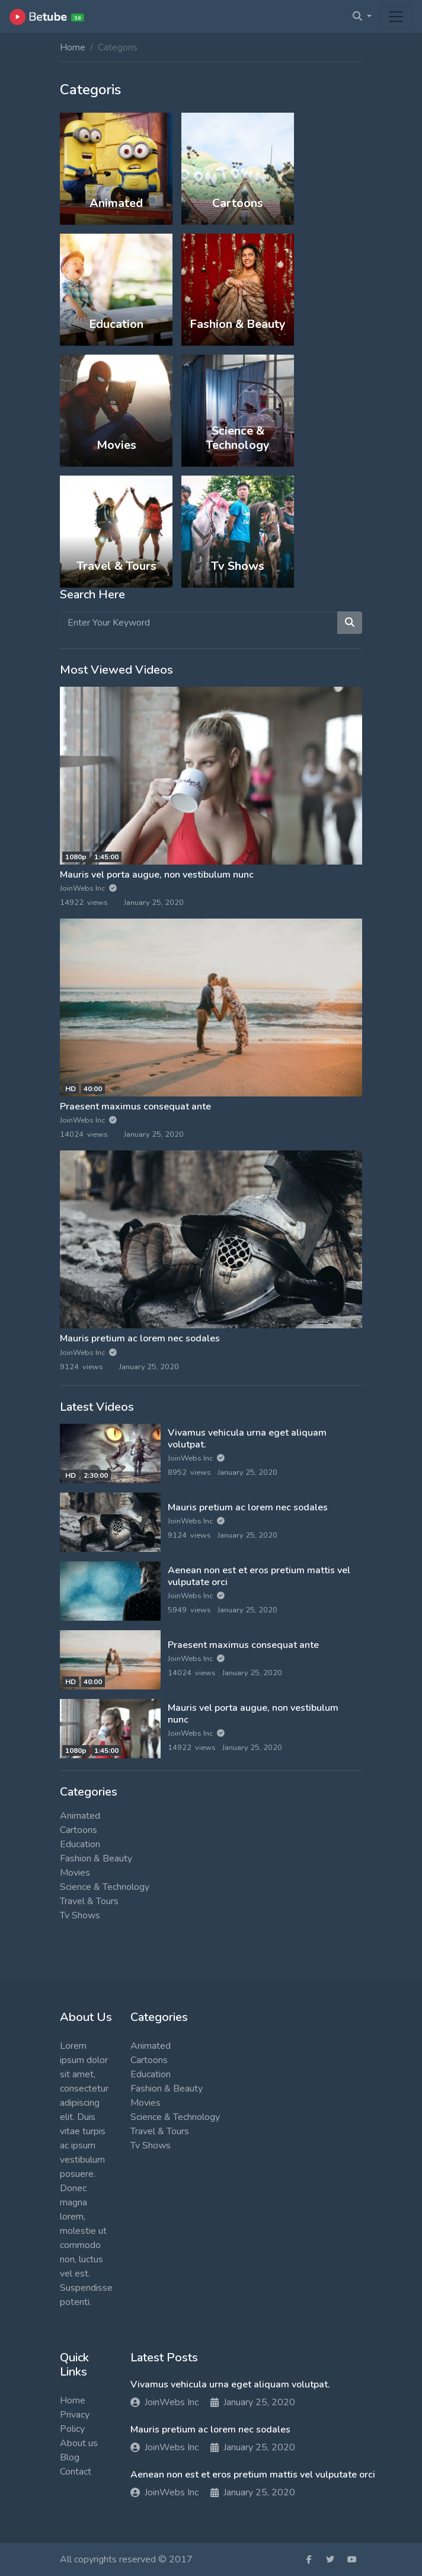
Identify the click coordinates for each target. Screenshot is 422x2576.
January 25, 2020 (252, 2402)
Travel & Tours (89, 1901)
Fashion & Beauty (96, 1858)
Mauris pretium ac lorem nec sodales (140, 1338)
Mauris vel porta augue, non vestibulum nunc (157, 874)
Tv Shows (80, 1915)
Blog (69, 2457)
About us (79, 2443)
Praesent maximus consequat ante (135, 1106)
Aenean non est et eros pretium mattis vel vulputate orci (259, 1576)
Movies (75, 1872)
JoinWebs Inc (88, 888)
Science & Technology (104, 1886)
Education (80, 1844)
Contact (75, 2471)
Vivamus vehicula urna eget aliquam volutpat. (247, 1438)
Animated (80, 1815)
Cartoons (78, 1830)
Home (72, 47)
